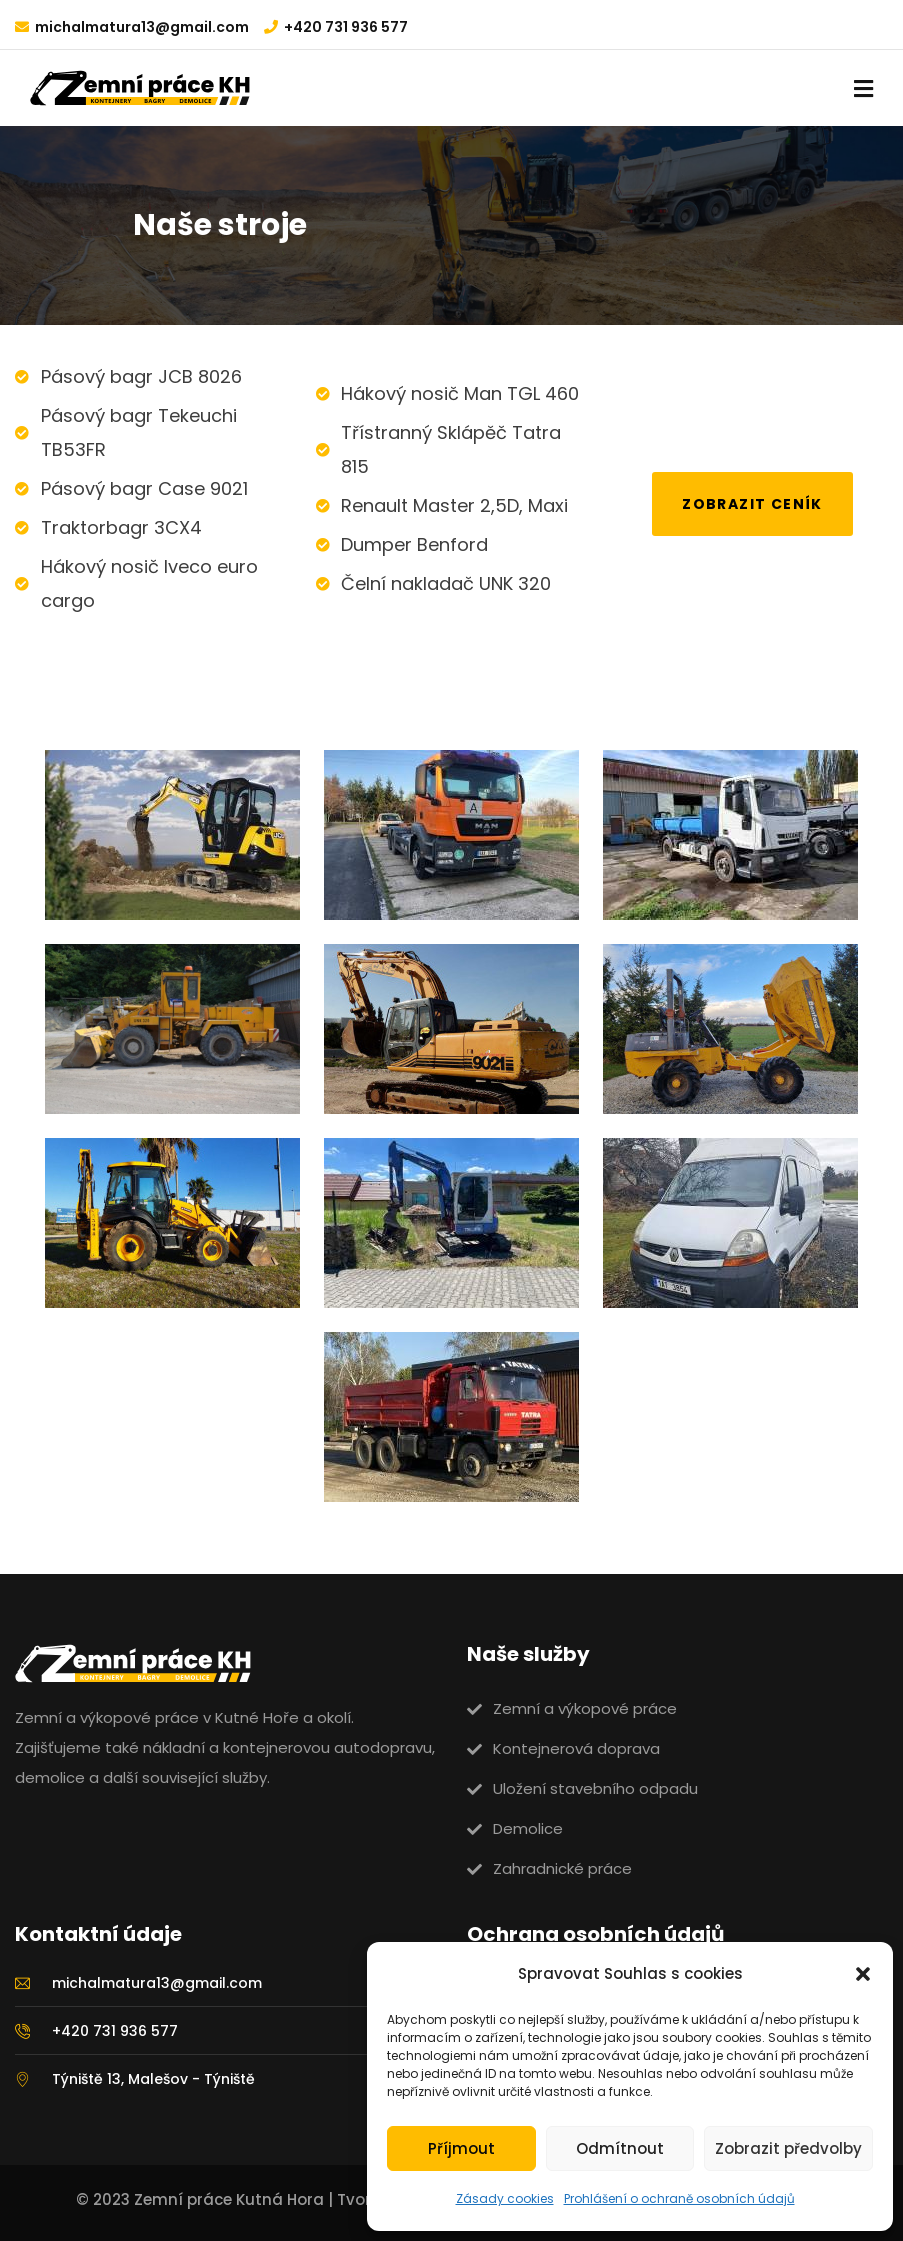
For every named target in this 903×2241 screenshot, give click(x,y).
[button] (863, 1974)
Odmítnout (620, 2148)
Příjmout (461, 2148)
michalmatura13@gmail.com (142, 27)
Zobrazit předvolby (788, 2148)
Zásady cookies (505, 2198)
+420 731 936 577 (346, 27)
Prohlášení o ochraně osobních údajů (679, 2198)
